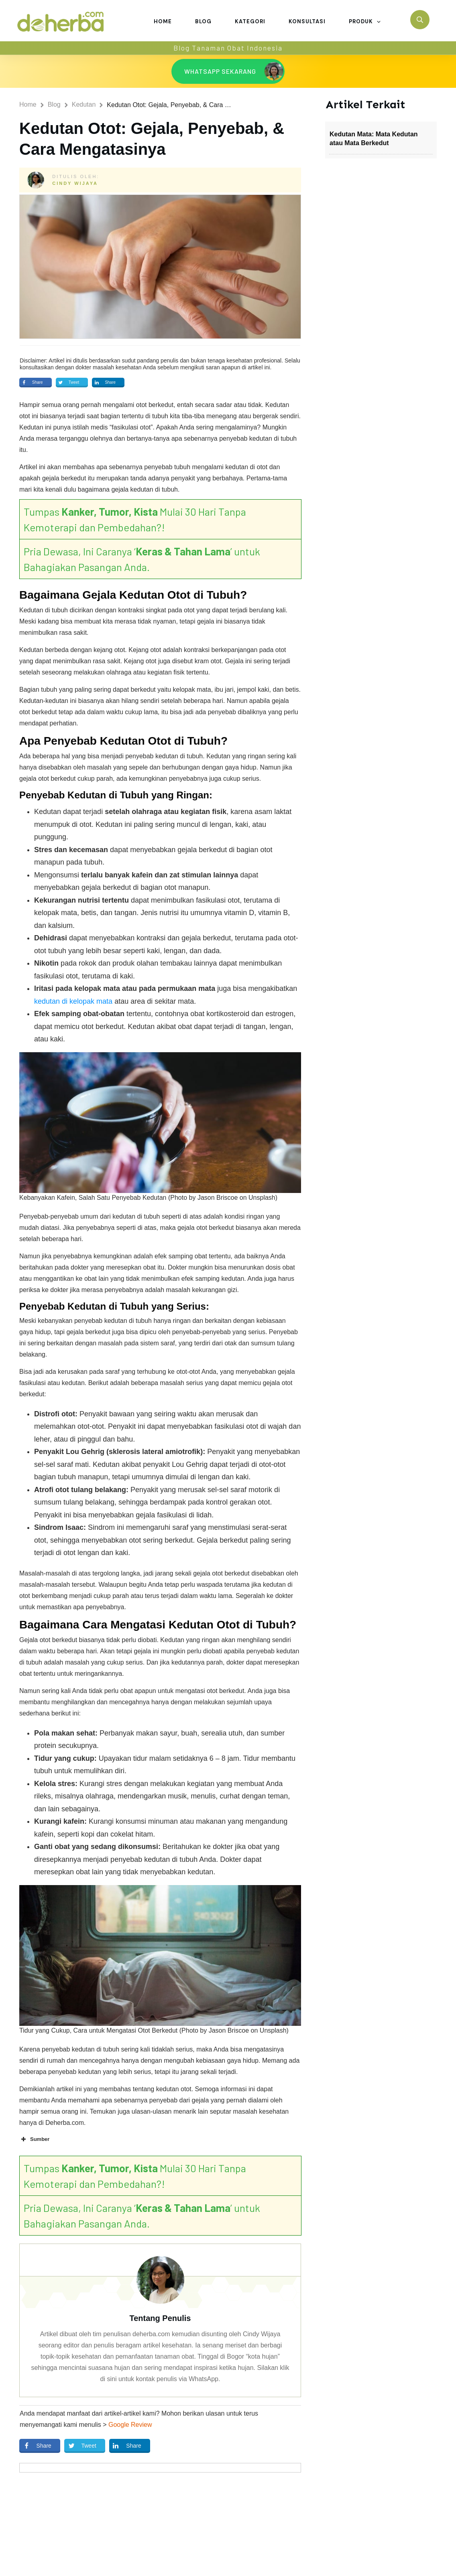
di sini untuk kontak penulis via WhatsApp (159, 2379)
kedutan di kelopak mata (73, 1001)
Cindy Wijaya (75, 183)
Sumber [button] (34, 2139)
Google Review (130, 2424)
